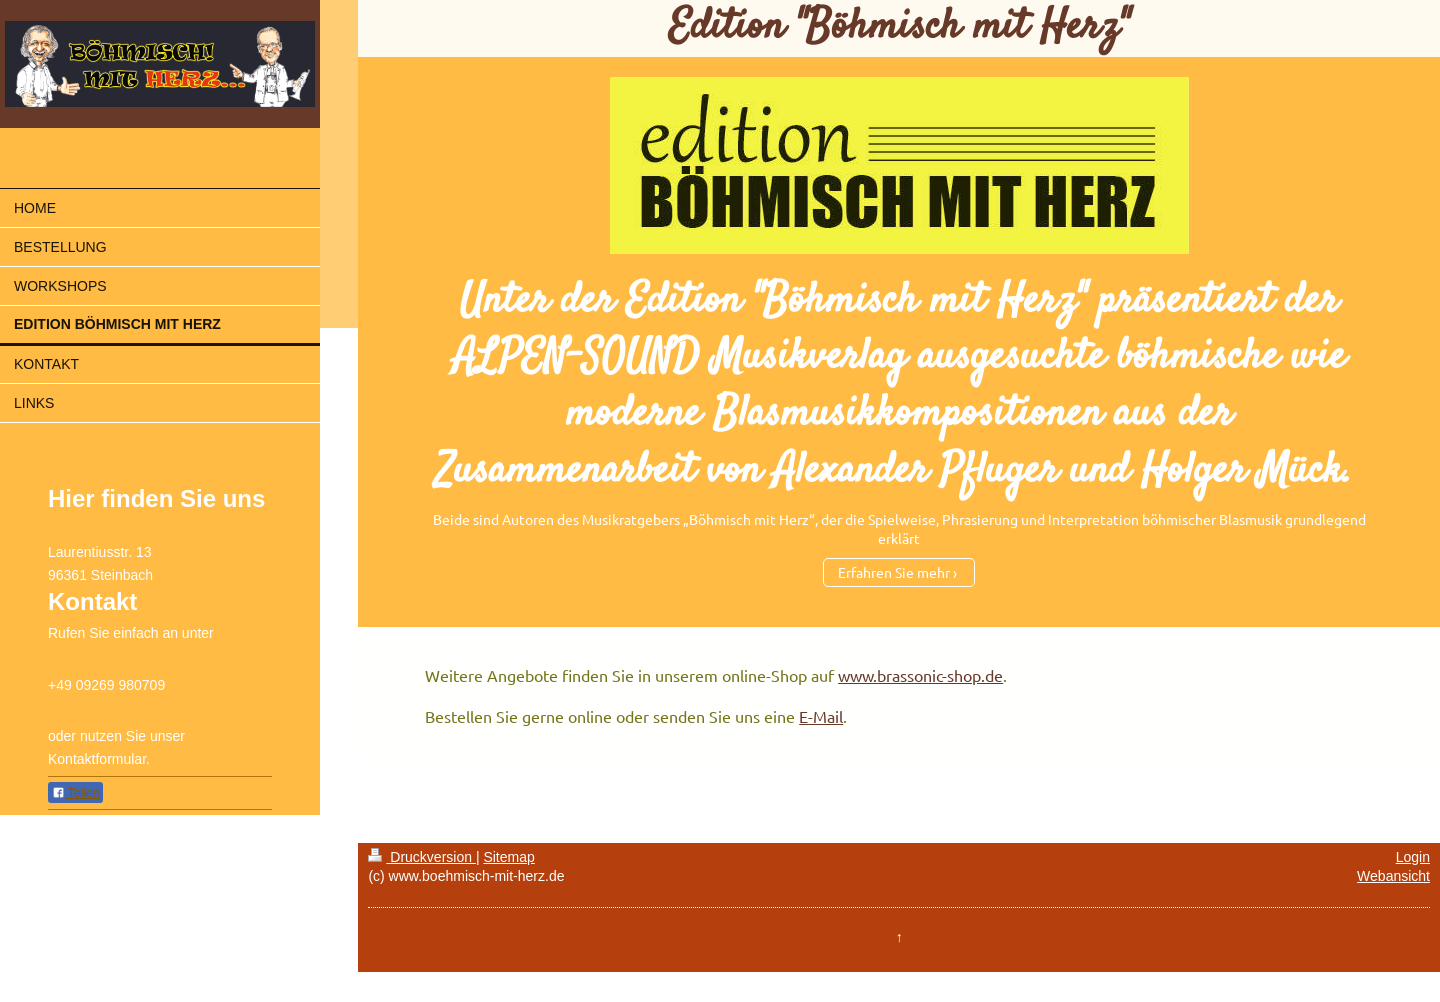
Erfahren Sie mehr (894, 572)
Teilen (75, 793)
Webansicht (1393, 876)
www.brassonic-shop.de (920, 675)
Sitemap (508, 857)
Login (1413, 857)
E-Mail (821, 716)
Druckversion (421, 857)
